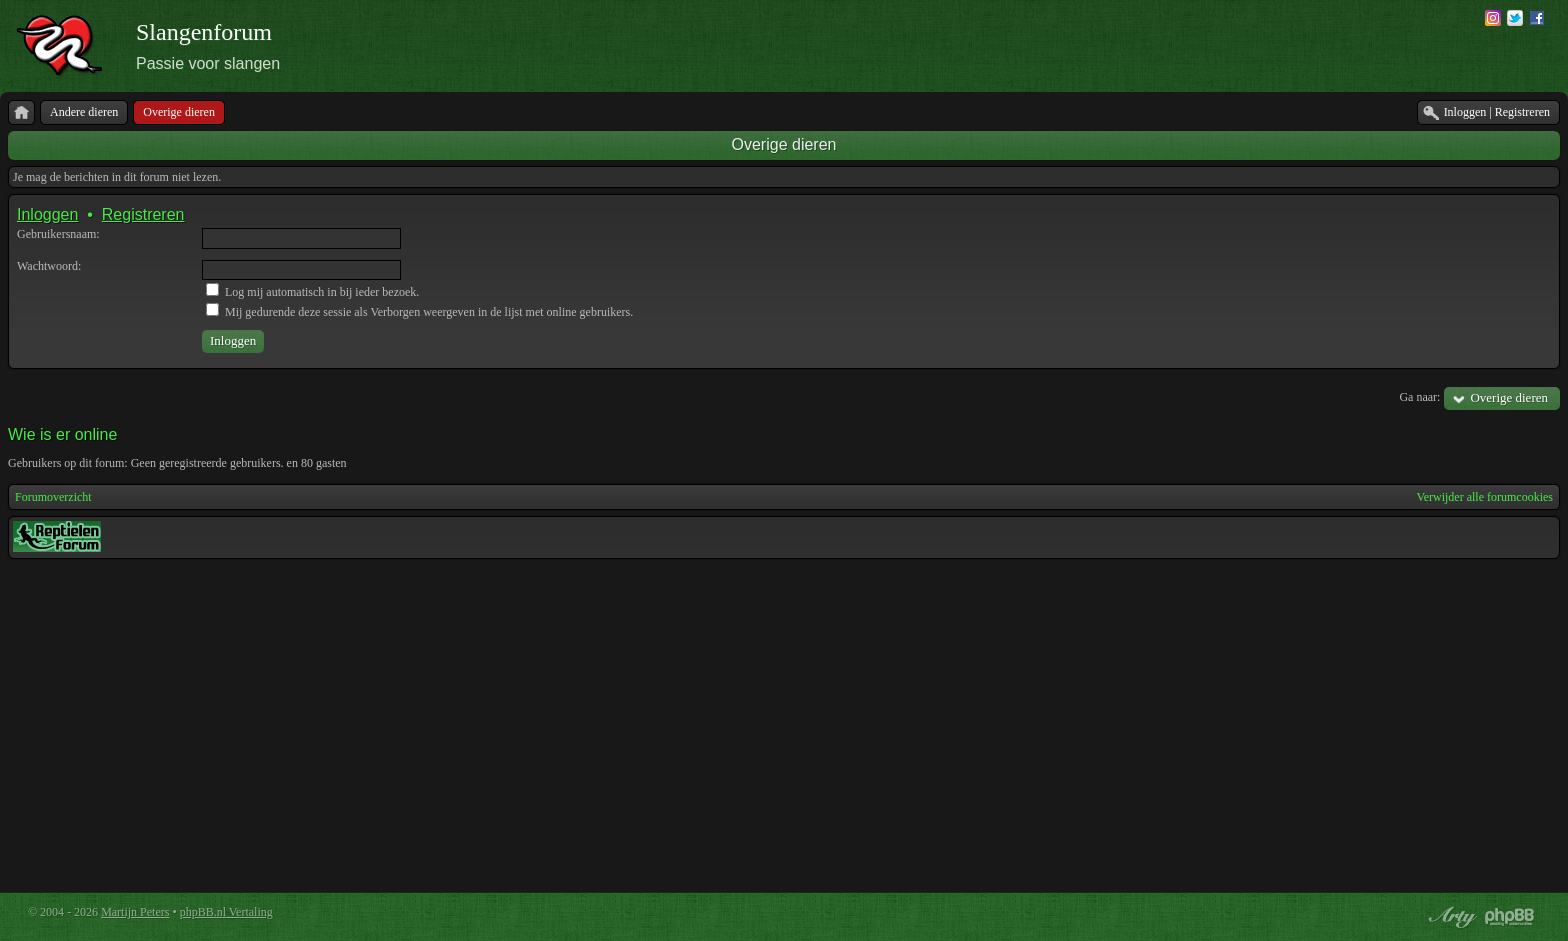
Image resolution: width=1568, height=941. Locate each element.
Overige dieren (784, 144)
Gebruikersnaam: (58, 234)
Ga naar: (1419, 397)
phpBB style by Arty (1450, 917)
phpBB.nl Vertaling (226, 912)
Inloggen (47, 214)
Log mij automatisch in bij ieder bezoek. (312, 292)
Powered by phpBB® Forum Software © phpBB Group (1510, 917)
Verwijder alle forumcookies (1484, 497)
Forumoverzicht (53, 497)
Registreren (143, 214)
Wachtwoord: (49, 266)
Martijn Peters (135, 912)
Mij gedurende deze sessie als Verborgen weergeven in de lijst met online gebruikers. (419, 312)
